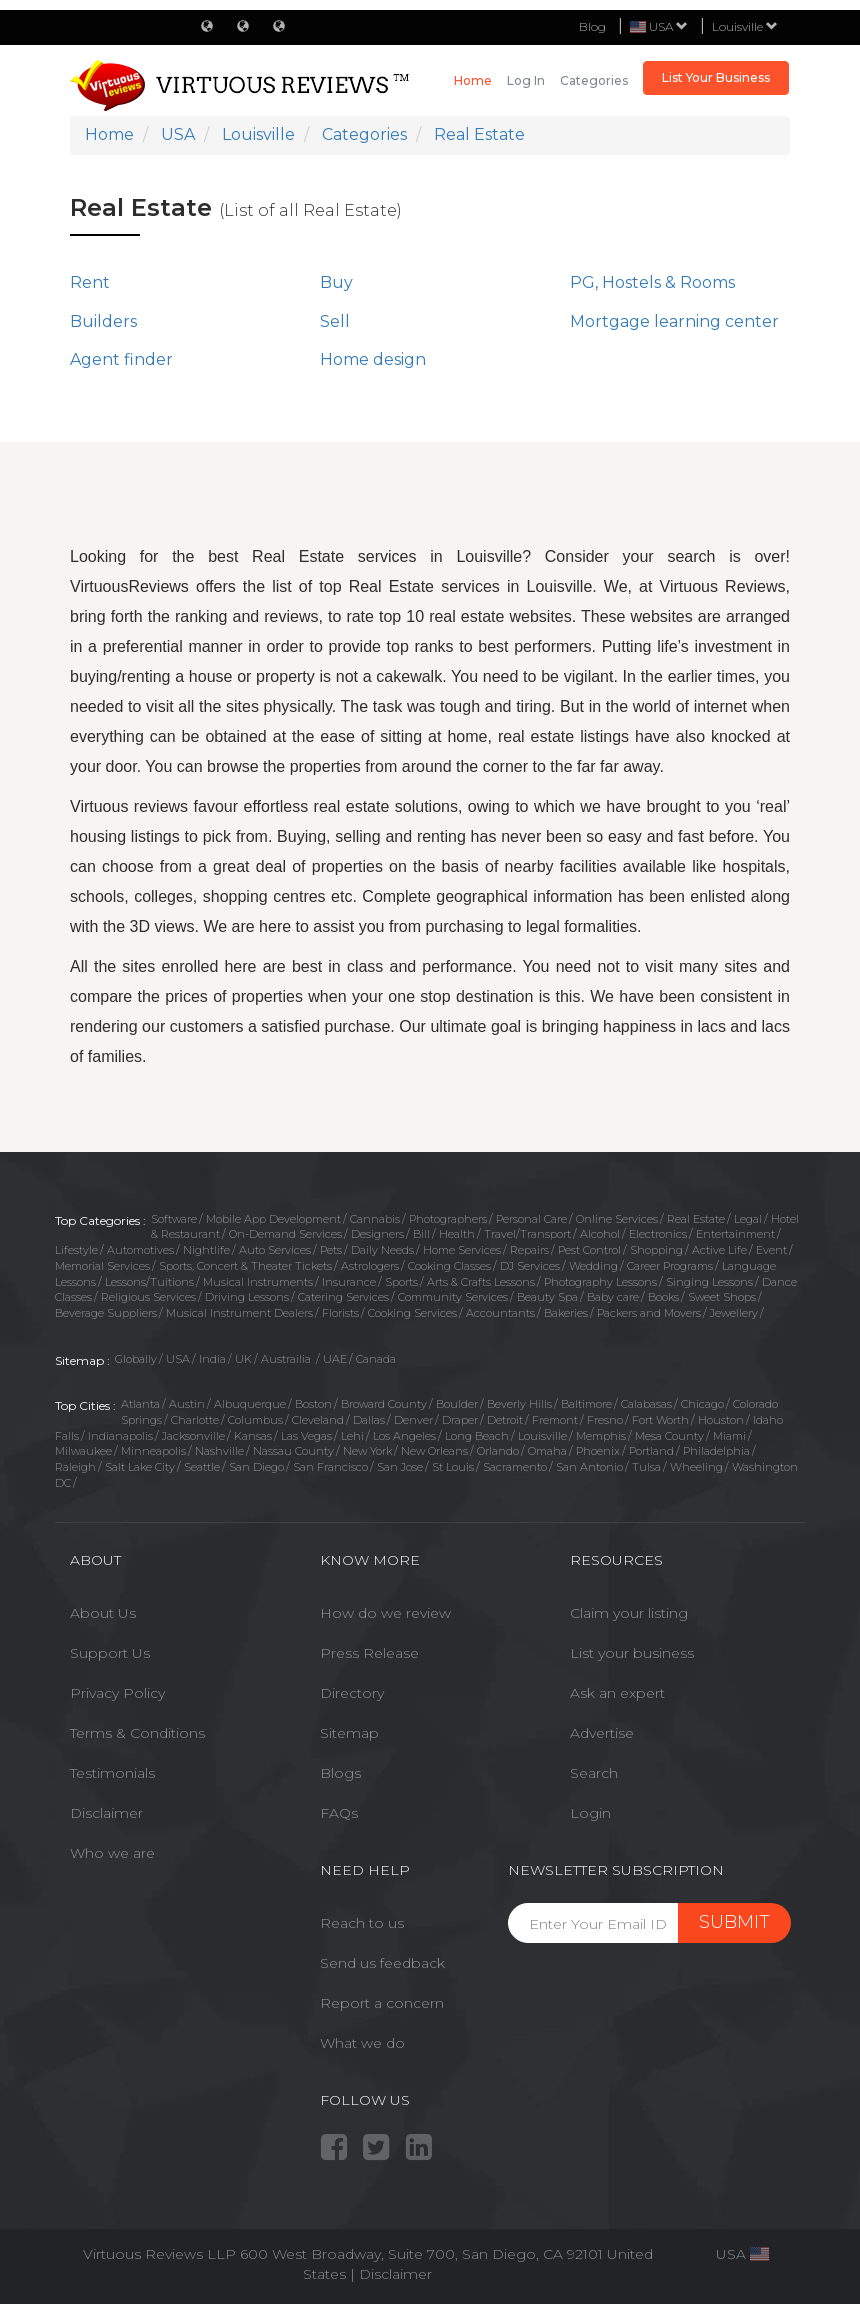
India (212, 1359)
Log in (526, 80)
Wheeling (696, 1467)
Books (663, 1297)
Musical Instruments (258, 1282)
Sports (401, 1282)
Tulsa (646, 1467)
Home (473, 80)
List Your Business (716, 77)
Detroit (505, 1420)
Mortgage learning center (674, 321)
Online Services (617, 1219)
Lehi (352, 1436)
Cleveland (318, 1420)
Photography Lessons (600, 1282)
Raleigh (75, 1467)
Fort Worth (660, 1420)
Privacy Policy (117, 1693)
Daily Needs (382, 1250)
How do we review (385, 1613)
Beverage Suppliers (106, 1313)
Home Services (462, 1250)
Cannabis (375, 1219)
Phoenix (598, 1451)
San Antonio (589, 1467)
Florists (340, 1313)
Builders (103, 321)
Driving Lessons (247, 1297)
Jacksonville (193, 1436)
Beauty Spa (547, 1297)
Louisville (745, 26)
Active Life (719, 1250)
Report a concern (382, 2003)
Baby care (613, 1297)
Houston (721, 1420)
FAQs (339, 1813)
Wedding (593, 1266)
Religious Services (148, 1297)
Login (590, 1813)
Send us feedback (382, 1963)
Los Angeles (404, 1436)
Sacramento (515, 1467)
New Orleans (434, 1451)
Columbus (255, 1420)
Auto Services (275, 1250)
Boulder (457, 1404)
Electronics (658, 1234)
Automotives (140, 1250)
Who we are (112, 1853)
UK (243, 1359)
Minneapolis (153, 1451)
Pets (331, 1250)
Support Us (110, 1653)
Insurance (349, 1282)
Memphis (601, 1436)
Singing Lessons (709, 1282)
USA (178, 1359)
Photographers (448, 1219)
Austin (187, 1404)
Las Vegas (306, 1436)
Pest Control (589, 1250)
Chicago (702, 1404)
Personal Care (531, 1219)
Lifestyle (76, 1250)
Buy (336, 282)
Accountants (500, 1313)
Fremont (555, 1420)
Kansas (253, 1436)
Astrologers (370, 1266)
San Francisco (330, 1467)
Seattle (202, 1467)
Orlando (498, 1451)
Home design (373, 359)
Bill (421, 1234)
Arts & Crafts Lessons (481, 1282)
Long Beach (477, 1436)
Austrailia (287, 1359)
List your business (632, 1653)
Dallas (369, 1420)
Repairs (529, 1250)
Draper (460, 1420)
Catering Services (343, 1297)
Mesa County (669, 1436)
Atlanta (140, 1404)
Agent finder (121, 359)
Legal (748, 1219)
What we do (362, 2043)
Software (174, 1219)
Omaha (547, 1451)
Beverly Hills (519, 1404)
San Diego (256, 1467)
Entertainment (735, 1234)
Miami (729, 1436)
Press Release (369, 1653)
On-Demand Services (285, 1234)
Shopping (656, 1250)
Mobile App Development (273, 1219)
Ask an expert (617, 1693)
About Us (103, 1613)
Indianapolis (120, 1436)
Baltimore (586, 1404)
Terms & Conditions (137, 1733)
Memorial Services (102, 1266)
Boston (313, 1404)
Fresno (605, 1420)
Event (771, 1250)
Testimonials (112, 1773)
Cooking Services (412, 1313)
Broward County (384, 1404)
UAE (335, 1359)
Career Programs (670, 1266)
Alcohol (600, 1234)
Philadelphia (716, 1451)
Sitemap (349, 1733)
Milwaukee (83, 1451)
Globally (136, 1359)
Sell (335, 321)
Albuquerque (250, 1404)
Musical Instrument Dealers (239, 1313)
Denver (413, 1420)
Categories (594, 80)
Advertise (602, 1733)
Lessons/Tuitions (149, 1282)
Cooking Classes (449, 1266)
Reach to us (362, 1923)
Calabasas (646, 1404)
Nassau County (293, 1451)
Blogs (340, 1773)
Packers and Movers (649, 1313)
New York (367, 1451)
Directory (352, 1693)
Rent (90, 282)
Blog (592, 26)
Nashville (219, 1451)
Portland (651, 1451)
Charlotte (195, 1420)
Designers (377, 1234)
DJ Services (530, 1266)
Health (457, 1234)
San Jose (400, 1467)
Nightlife (206, 1250)
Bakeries (566, 1313)
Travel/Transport (527, 1234)
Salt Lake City (140, 1467)
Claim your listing (629, 1613)
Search (594, 1773)
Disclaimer (106, 1813)
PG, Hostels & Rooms (652, 282)
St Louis (453, 1467)
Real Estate (696, 1219)
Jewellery (734, 1313)
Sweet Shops (722, 1297)
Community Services (453, 1297)
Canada (376, 1359)
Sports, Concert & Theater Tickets (245, 1266)
